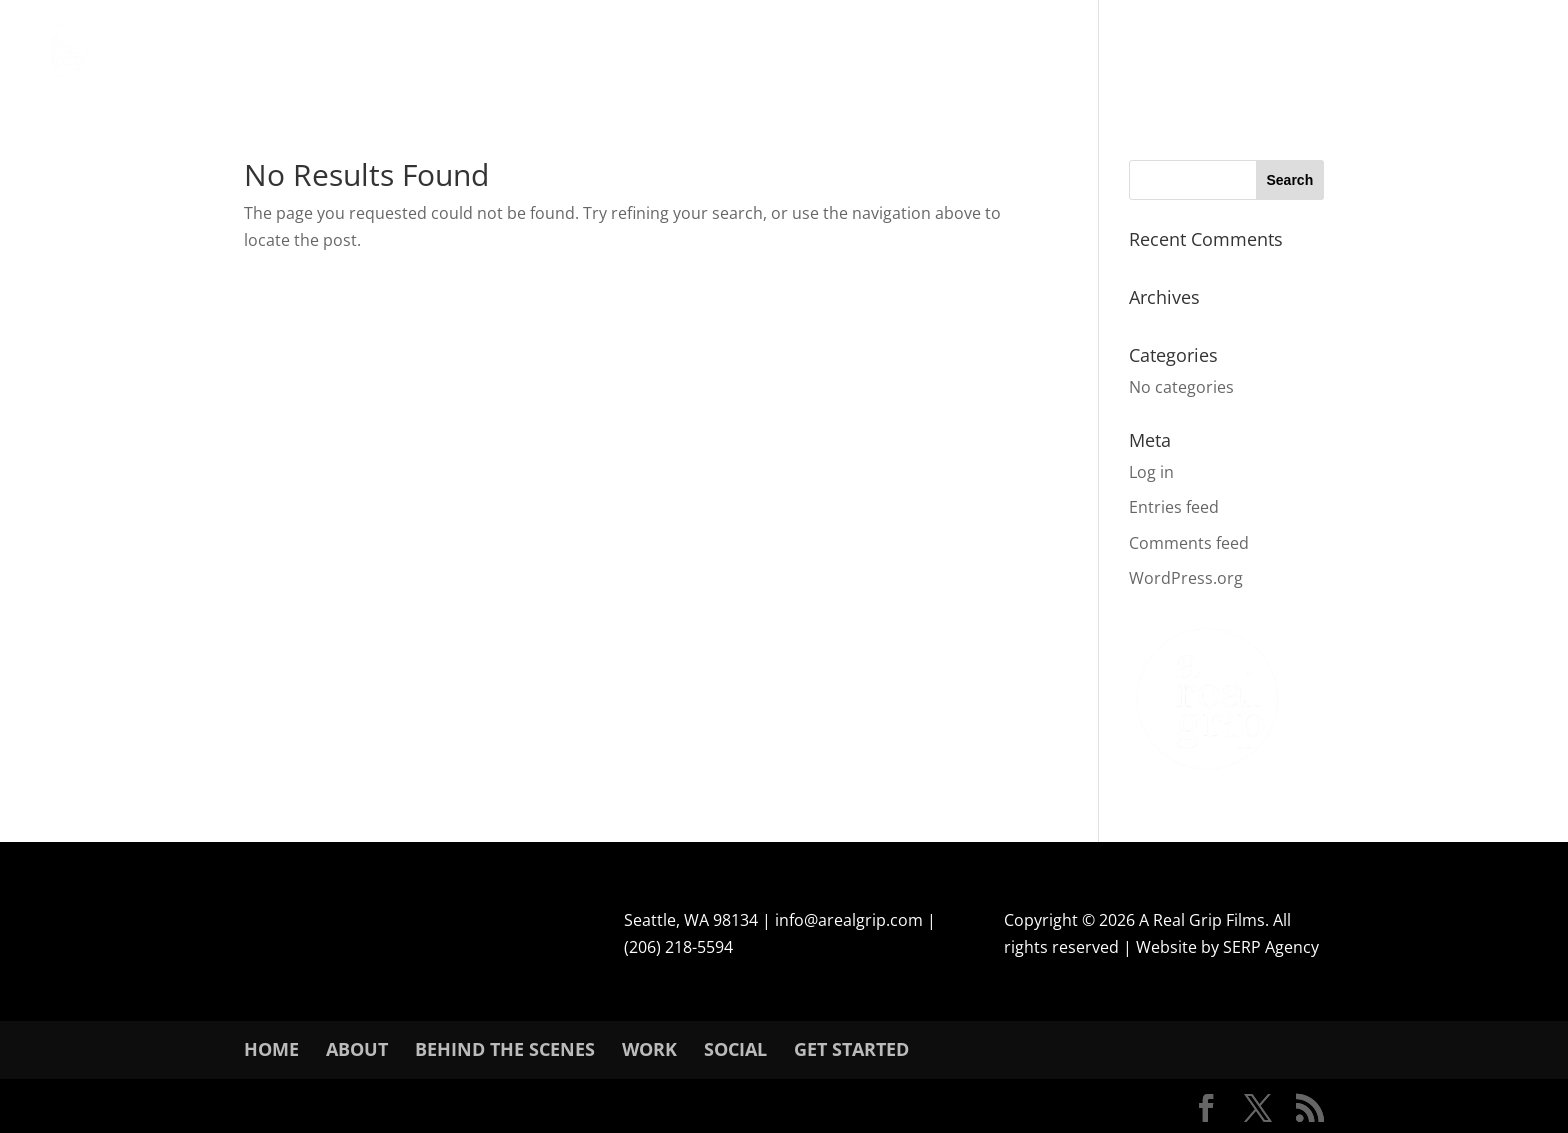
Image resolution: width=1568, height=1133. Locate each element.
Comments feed (1189, 543)
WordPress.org (1186, 578)
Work (649, 1049)
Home (271, 1049)
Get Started (851, 1049)
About (357, 1049)
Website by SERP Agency (1227, 947)
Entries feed (1174, 507)
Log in (1151, 472)
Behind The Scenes (505, 1049)
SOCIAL (735, 1049)
